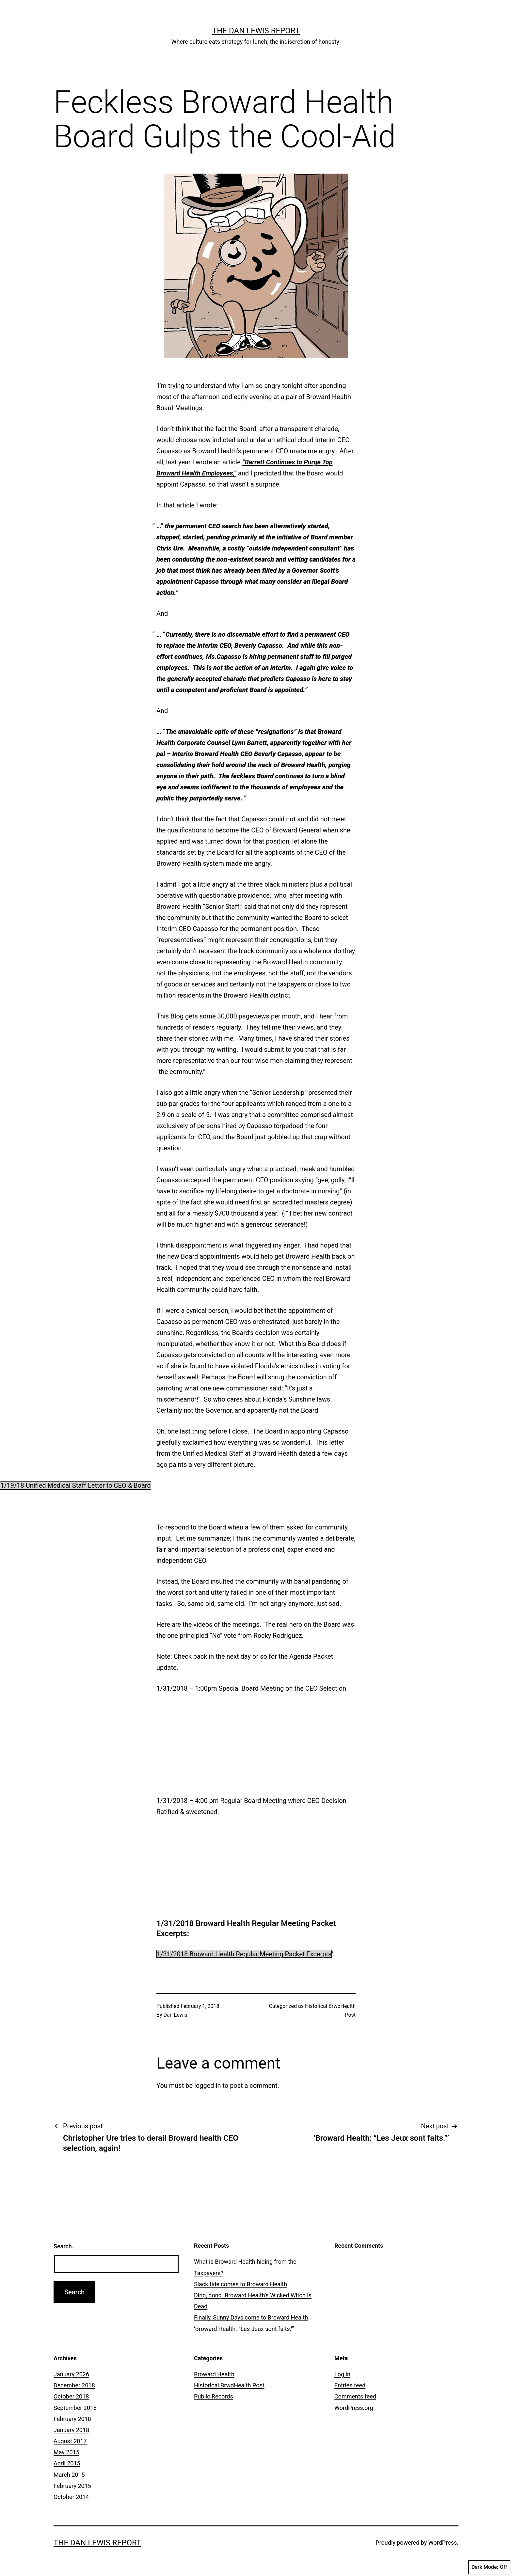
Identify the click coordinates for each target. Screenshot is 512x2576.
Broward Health (214, 2374)
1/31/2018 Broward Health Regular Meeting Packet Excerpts (244, 1954)
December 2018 (74, 2385)
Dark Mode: (489, 2567)
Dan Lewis (175, 2015)
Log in (342, 2374)
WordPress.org (353, 2407)
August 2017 (70, 2441)
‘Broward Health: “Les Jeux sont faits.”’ (244, 2328)
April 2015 (67, 2463)
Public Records (213, 2396)
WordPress (442, 2542)
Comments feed (355, 2396)
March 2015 (69, 2474)
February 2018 (72, 2418)
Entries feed (349, 2385)
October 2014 (71, 2496)
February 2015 (72, 2485)
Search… (65, 2246)
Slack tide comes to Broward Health (240, 2284)
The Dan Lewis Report (256, 30)
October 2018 (71, 2396)
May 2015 (66, 2452)
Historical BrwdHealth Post (229, 2385)
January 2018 (71, 2430)
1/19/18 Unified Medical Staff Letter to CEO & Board (75, 1485)
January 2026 (71, 2374)
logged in (207, 2085)
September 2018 (75, 2407)
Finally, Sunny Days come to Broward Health (251, 2317)
